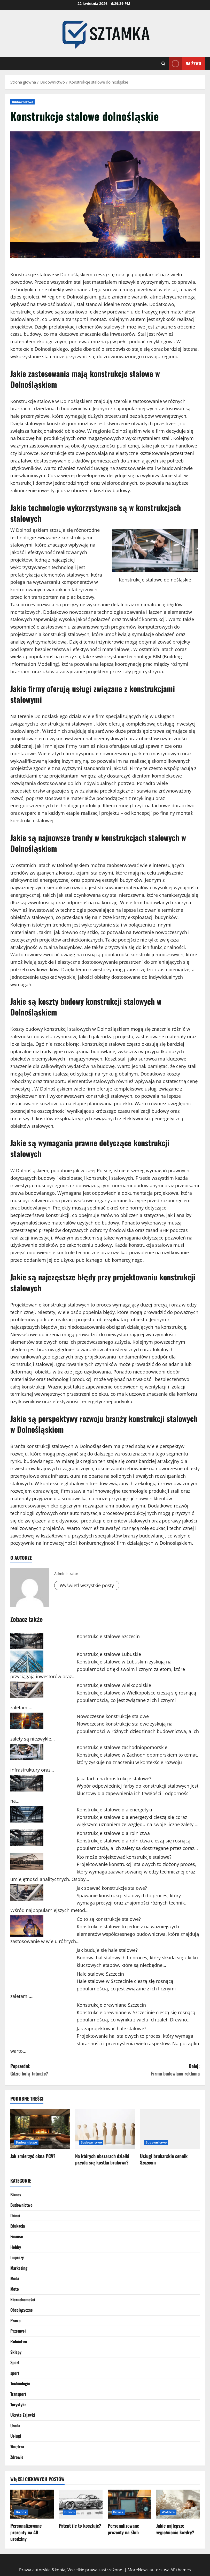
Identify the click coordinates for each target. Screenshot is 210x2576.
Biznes (15, 2194)
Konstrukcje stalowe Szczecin (108, 1636)
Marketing (18, 2268)
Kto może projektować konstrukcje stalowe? (124, 1857)
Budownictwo (22, 102)
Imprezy (17, 2257)
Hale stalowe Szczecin (100, 1974)
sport (14, 2373)
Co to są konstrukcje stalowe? (109, 1919)
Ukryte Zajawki (22, 2415)
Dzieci (15, 2215)
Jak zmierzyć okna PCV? (33, 2156)
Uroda (15, 2425)
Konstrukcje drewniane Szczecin (111, 2005)
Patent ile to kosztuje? (80, 2525)
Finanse (16, 2236)
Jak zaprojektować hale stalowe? (111, 2028)
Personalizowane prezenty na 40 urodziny (26, 2532)
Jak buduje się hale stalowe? (107, 1950)
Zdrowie (17, 2457)
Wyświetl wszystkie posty (87, 1585)
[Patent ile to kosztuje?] (80, 2504)
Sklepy (15, 2352)
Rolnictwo (18, 2341)
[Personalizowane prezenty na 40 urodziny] (32, 2504)
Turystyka (18, 2404)
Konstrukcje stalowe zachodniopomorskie (122, 1747)
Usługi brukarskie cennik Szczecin (164, 2159)
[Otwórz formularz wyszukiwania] (163, 63)
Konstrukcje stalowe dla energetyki (114, 1809)
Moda (14, 2278)
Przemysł (18, 2331)
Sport (15, 2362)
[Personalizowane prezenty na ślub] (129, 2504)
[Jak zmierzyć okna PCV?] (40, 2129)
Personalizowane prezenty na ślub (123, 2528)
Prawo (15, 2320)
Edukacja (17, 2226)
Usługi (15, 2436)
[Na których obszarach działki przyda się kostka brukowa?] (105, 2129)
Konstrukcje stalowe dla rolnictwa (113, 1833)
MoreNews (138, 2570)
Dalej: (152, 2070)
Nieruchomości (22, 2299)
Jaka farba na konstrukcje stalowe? (114, 1778)
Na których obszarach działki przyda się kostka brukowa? (102, 2159)
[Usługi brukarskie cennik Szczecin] (170, 2129)
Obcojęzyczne (21, 2310)
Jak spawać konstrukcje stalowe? (112, 1888)
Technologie (20, 2383)
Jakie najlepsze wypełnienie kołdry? (175, 2528)
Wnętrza (17, 2446)
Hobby (15, 2247)
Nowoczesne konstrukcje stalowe (113, 1716)
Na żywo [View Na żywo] (185, 63)
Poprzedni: (57, 2070)
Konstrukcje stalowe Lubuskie (109, 1654)
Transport (18, 2394)
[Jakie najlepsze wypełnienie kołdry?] (178, 2504)
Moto (14, 2289)
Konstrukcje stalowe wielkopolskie (114, 1685)
